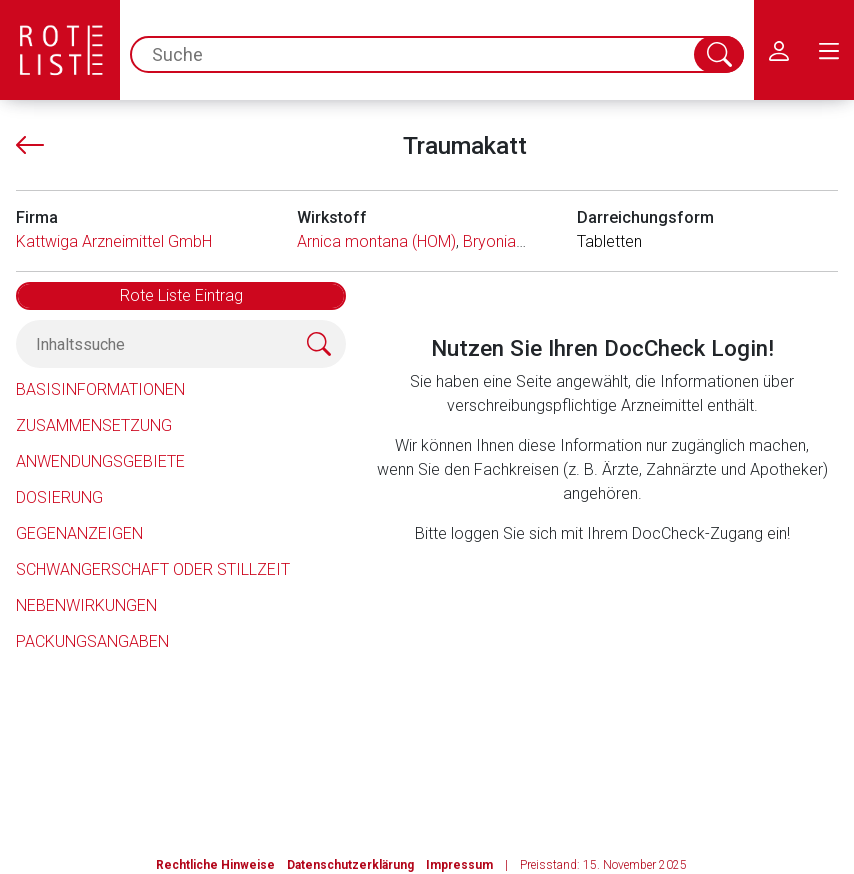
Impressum (459, 865)
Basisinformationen (100, 389)
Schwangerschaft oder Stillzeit (153, 569)
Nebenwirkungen (86, 605)
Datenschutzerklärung (350, 865)
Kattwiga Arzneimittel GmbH (114, 241)
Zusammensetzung (94, 425)
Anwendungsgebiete (100, 461)
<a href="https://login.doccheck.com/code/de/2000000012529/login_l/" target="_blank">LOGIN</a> (602, 669)
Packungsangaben (92, 641)
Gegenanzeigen (79, 533)
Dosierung (59, 497)
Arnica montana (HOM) (376, 241)
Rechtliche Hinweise (215, 865)
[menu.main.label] (829, 50)
